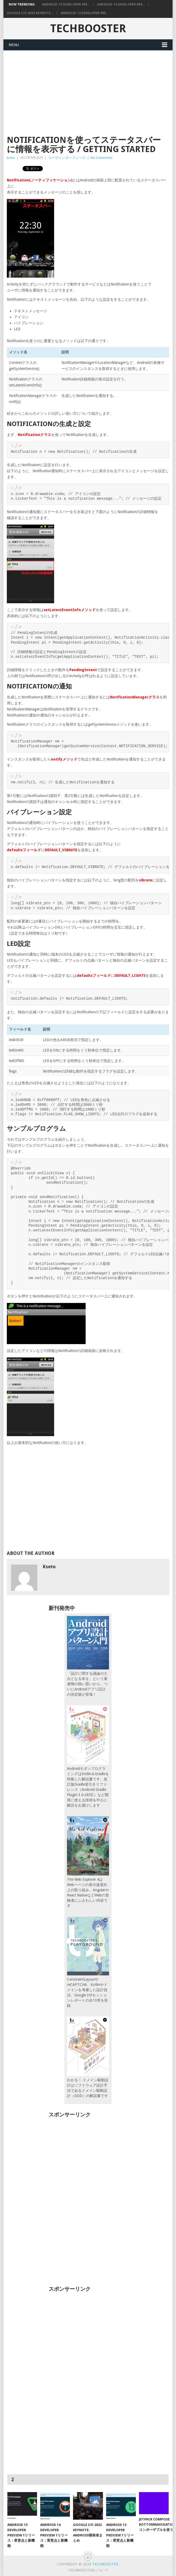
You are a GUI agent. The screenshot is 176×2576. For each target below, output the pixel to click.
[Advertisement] (88, 90)
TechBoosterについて (88, 2570)
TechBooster (88, 28)
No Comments (101, 158)
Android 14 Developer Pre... (121, 4)
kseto (11, 158)
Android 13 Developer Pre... (84, 13)
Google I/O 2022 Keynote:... (30, 13)
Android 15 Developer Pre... (66, 4)
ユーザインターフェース (67, 158)
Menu (14, 45)
